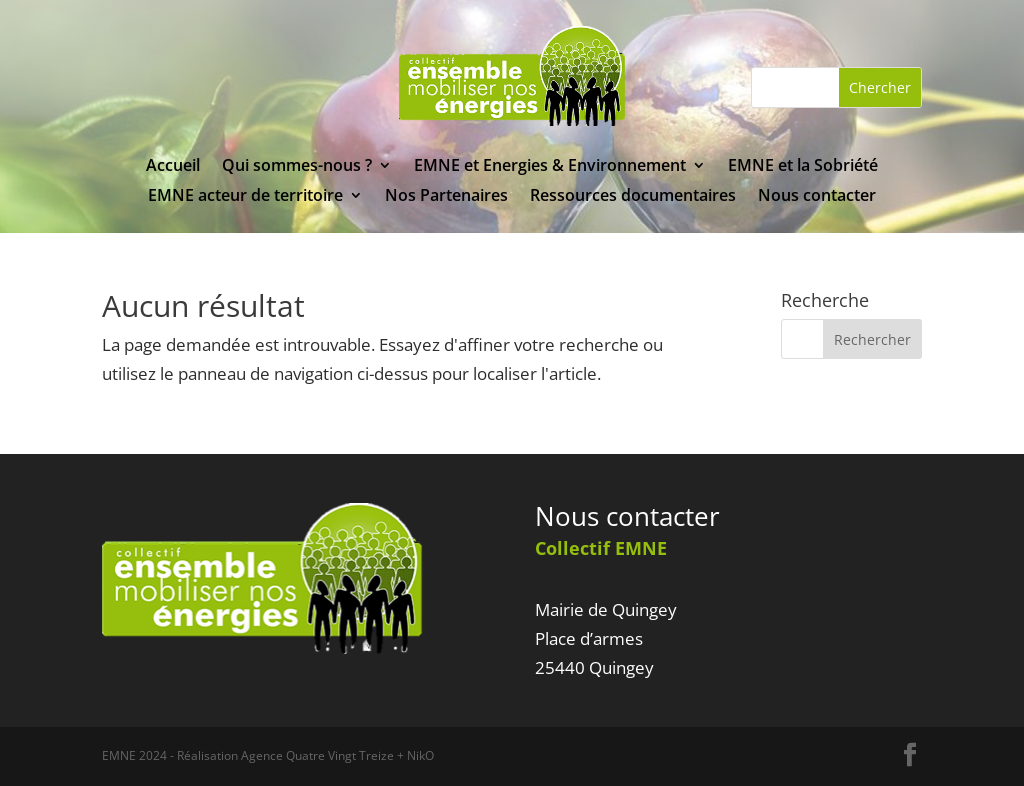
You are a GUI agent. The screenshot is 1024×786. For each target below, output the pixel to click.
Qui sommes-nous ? (297, 167)
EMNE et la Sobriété (803, 167)
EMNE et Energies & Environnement (550, 167)
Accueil (173, 167)
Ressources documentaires (633, 197)
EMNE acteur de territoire (245, 197)
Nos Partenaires (446, 197)
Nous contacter (817, 197)
